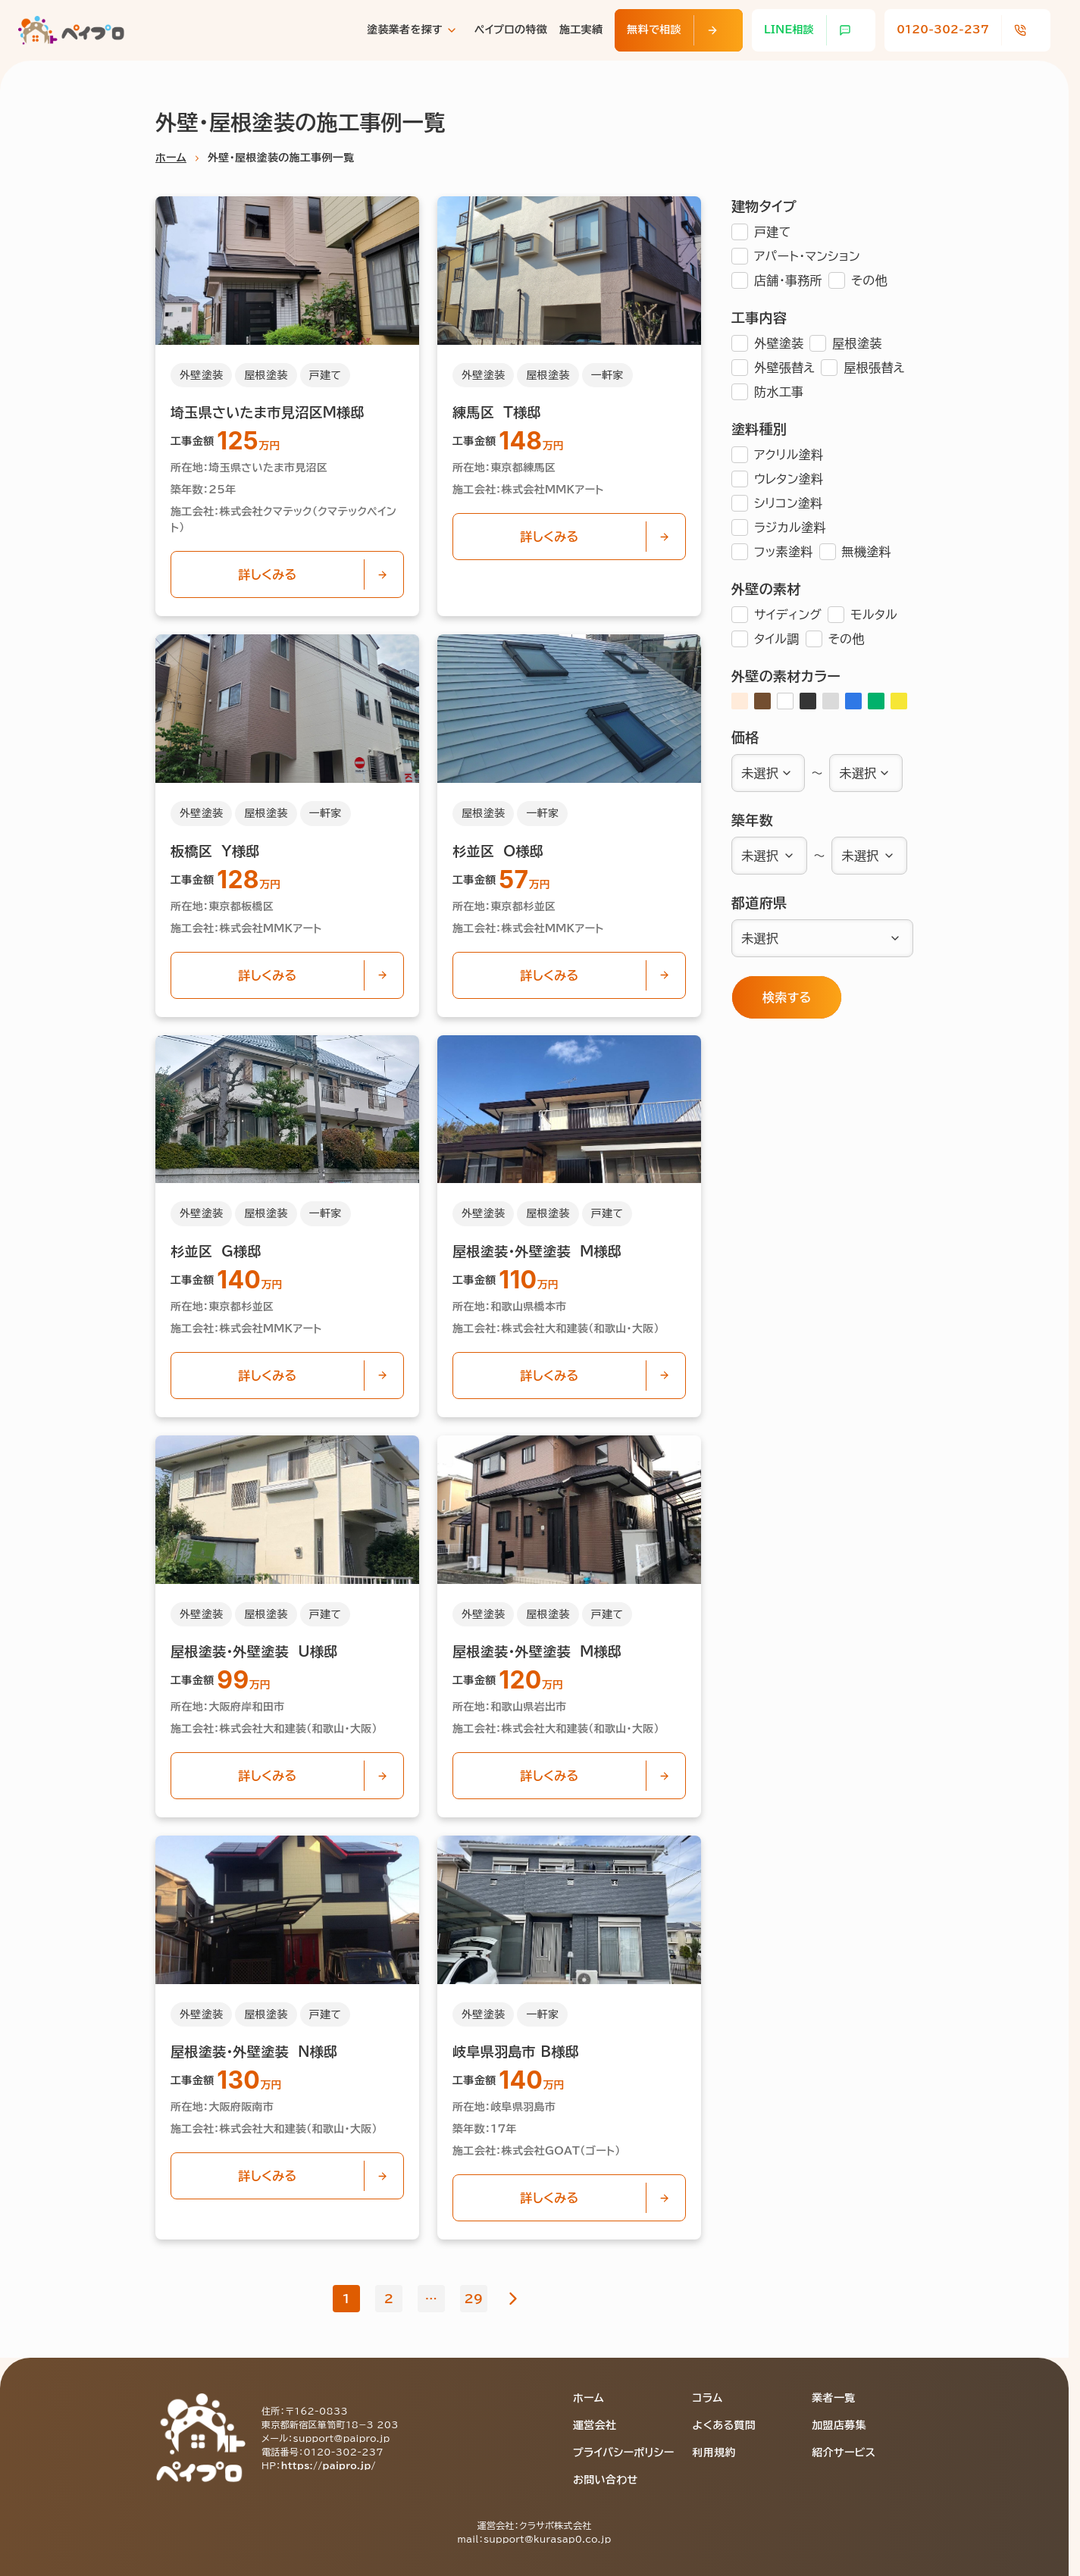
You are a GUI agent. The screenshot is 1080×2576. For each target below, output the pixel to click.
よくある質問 (724, 2425)
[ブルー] (853, 701)
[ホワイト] (785, 701)
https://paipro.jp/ (328, 2465)
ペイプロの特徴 (510, 29)
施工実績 (581, 29)
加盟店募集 (839, 2425)
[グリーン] (876, 701)
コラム (708, 2398)
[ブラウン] (762, 701)
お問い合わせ (605, 2479)
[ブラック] (808, 701)
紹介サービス (843, 2452)
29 (474, 2299)
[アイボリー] (739, 701)
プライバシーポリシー (624, 2452)
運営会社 (594, 2425)
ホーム (170, 157)
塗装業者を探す (405, 29)
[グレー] (830, 701)
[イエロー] (899, 701)
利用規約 (714, 2452)
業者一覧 (833, 2398)
